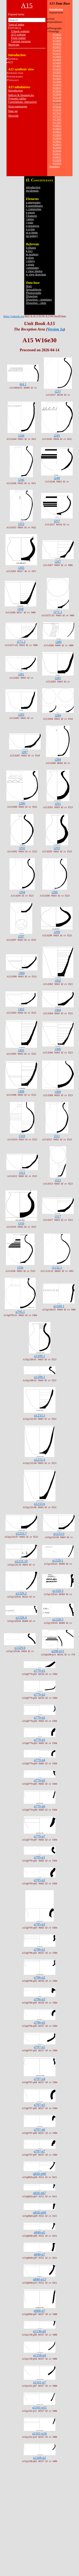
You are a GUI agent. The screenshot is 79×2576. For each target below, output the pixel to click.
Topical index (16, 24)
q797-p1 (39, 2047)
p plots (30, 257)
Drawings (54, 31)
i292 (22, 848)
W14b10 (57, 34)
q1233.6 (39, 1504)
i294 (22, 892)
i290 (22, 803)
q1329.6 (19, 1648)
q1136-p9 (39, 2331)
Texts (51, 18)
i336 (20, 1267)
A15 (10, 62)
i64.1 (23, 384)
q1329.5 (57, 1619)
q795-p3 (39, 1924)
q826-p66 (39, 2174)
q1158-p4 (39, 2355)
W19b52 (57, 131)
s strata (30, 264)
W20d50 (57, 147)
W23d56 (57, 163)
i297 (21, 936)
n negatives (32, 225)
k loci (29, 251)
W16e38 (57, 110)
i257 (57, 521)
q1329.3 (57, 1591)
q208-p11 (57, 1651)
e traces (30, 212)
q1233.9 (58, 1534)
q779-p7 (39, 1836)
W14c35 (57, 53)
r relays (30, 261)
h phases (31, 247)
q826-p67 (39, 2193)
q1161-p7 (39, 2382)
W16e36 (57, 106)
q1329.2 (21, 1593)
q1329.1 (57, 1560)
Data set (13, 111)
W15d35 (57, 78)
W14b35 (57, 40)
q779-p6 (39, 1806)
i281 (21, 674)
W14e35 (57, 69)
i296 (55, 892)
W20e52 (57, 157)
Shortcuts (13, 44)
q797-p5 (39, 2105)
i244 (21, 435)
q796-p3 (39, 1999)
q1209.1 (39, 1356)
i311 (57, 1136)
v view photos (34, 271)
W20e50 (57, 150)
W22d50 (57, 160)
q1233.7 (21, 1533)
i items (30, 219)
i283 (58, 678)
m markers (32, 254)
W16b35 (57, 88)
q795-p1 (39, 1857)
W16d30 (57, 100)
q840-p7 (39, 2254)
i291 (58, 804)
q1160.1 (59, 1306)
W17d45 (57, 119)
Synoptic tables (17, 98)
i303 (21, 1009)
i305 (21, 1050)
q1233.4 (39, 1459)
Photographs (55, 28)
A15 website (18, 34)
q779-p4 (39, 1760)
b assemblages (34, 205)
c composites (33, 209)
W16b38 (57, 94)
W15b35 (57, 72)
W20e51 (57, 153)
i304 (58, 1010)
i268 (20, 609)
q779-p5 (39, 1780)
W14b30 (57, 37)
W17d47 (57, 122)
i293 (57, 848)
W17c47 (57, 116)
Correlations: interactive (22, 101)
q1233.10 (21, 1561)
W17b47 (57, 113)
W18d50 (57, 128)
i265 (21, 568)
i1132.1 (57, 1267)
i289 (58, 759)
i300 (21, 973)
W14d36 (57, 62)
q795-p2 (39, 1880)
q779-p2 (39, 1694)
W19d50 (57, 135)
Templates (54, 166)
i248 (57, 478)
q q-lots (30, 229)
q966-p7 (39, 2310)
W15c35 (57, 75)
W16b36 (57, 91)
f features (31, 215)
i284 (58, 715)
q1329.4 (21, 1617)
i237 (58, 391)
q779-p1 (39, 1670)
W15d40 (57, 81)
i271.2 (21, 641)
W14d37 (57, 66)
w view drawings (36, 274)
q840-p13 (39, 2279)
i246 (21, 480)
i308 (21, 1091)
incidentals (32, 190)
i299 (57, 932)
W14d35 (57, 59)
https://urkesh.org (13, 316)
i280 (59, 642)
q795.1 (20, 1312)
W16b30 (57, 84)
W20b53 (57, 144)
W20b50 (57, 138)
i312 (22, 1172)
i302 (58, 980)
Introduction (15, 90)
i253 (21, 524)
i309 (58, 1092)
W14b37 (57, 47)
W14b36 (57, 44)
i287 (25, 752)
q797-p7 (39, 2151)
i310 (22, 1136)
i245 (57, 435)
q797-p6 (39, 2129)
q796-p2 (39, 1977)
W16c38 (57, 97)
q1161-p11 (39, 2407)
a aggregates (33, 202)
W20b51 (57, 141)
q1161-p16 (39, 2433)
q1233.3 (39, 1415)
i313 (58, 1180)
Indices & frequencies (21, 95)
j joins (29, 222)
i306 (58, 1049)
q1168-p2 (39, 2458)
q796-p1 (39, 1949)
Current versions (21, 41)
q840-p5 (39, 2232)
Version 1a (55, 329)
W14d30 (57, 56)
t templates (32, 267)
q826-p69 (39, 2212)
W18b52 (57, 125)
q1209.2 (39, 1377)
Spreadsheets (55, 22)
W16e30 (57, 103)
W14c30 (57, 50)
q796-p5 (39, 2022)
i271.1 (58, 612)
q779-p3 (39, 1739)
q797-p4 (39, 2079)
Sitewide (13, 115)
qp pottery (32, 236)
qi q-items (32, 232)
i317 (58, 1216)
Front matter (18, 38)
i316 (21, 1223)
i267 (58, 561)
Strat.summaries (17, 106)
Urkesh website (20, 31)
